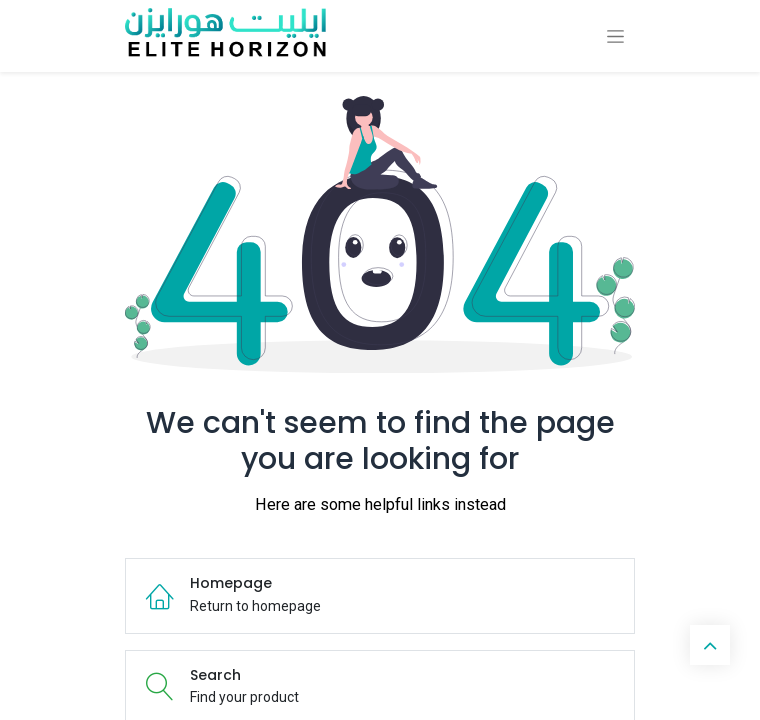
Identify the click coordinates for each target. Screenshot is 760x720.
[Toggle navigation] (615, 36)
